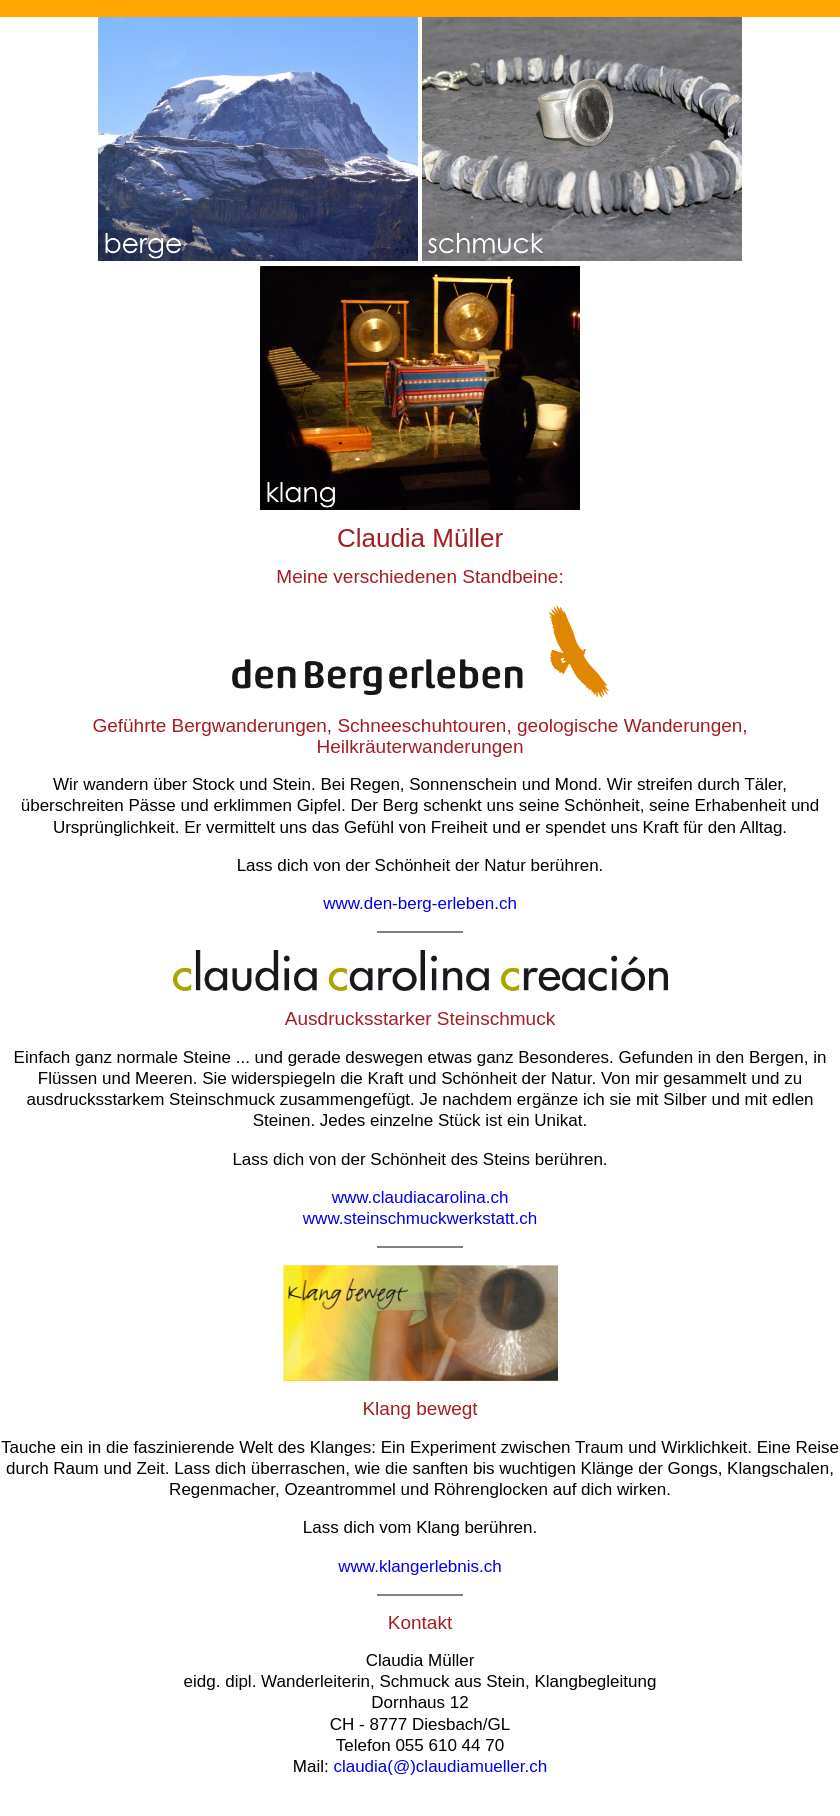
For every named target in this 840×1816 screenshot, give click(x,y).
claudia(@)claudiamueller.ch (440, 1766)
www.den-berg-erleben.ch (420, 903)
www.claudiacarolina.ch (420, 1197)
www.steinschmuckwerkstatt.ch (420, 1218)
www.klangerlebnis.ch (419, 1566)
